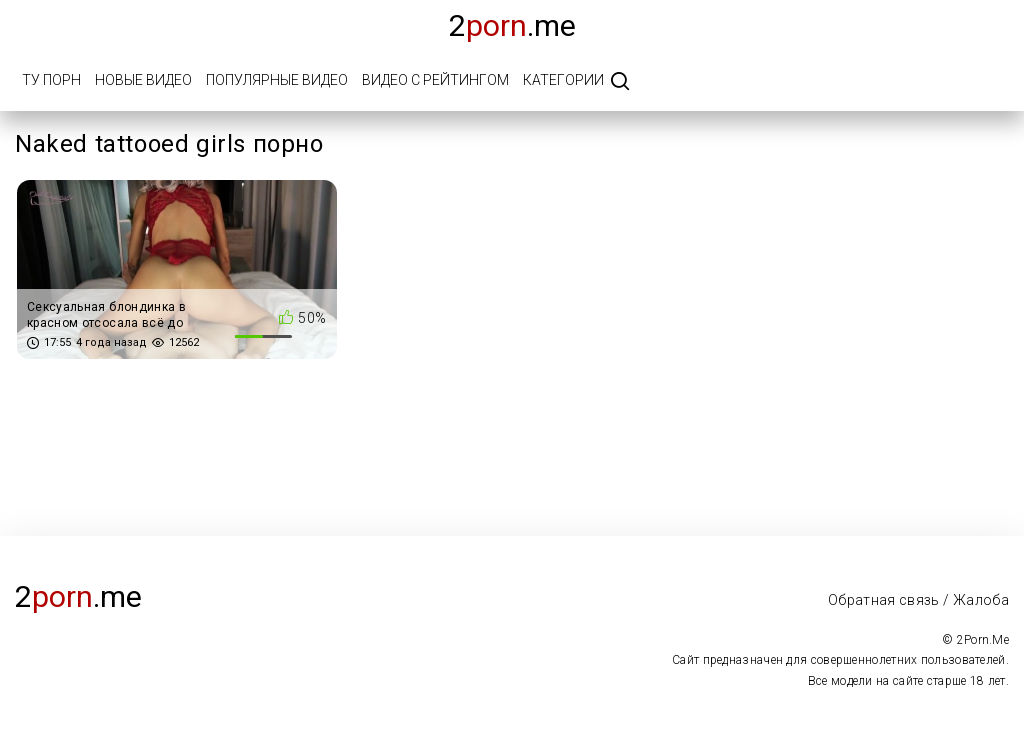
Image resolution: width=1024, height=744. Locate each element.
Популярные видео (277, 80)
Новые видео (143, 80)
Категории (563, 80)
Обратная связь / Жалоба (918, 600)
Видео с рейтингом (435, 80)
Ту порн (51, 80)
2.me (512, 25)
